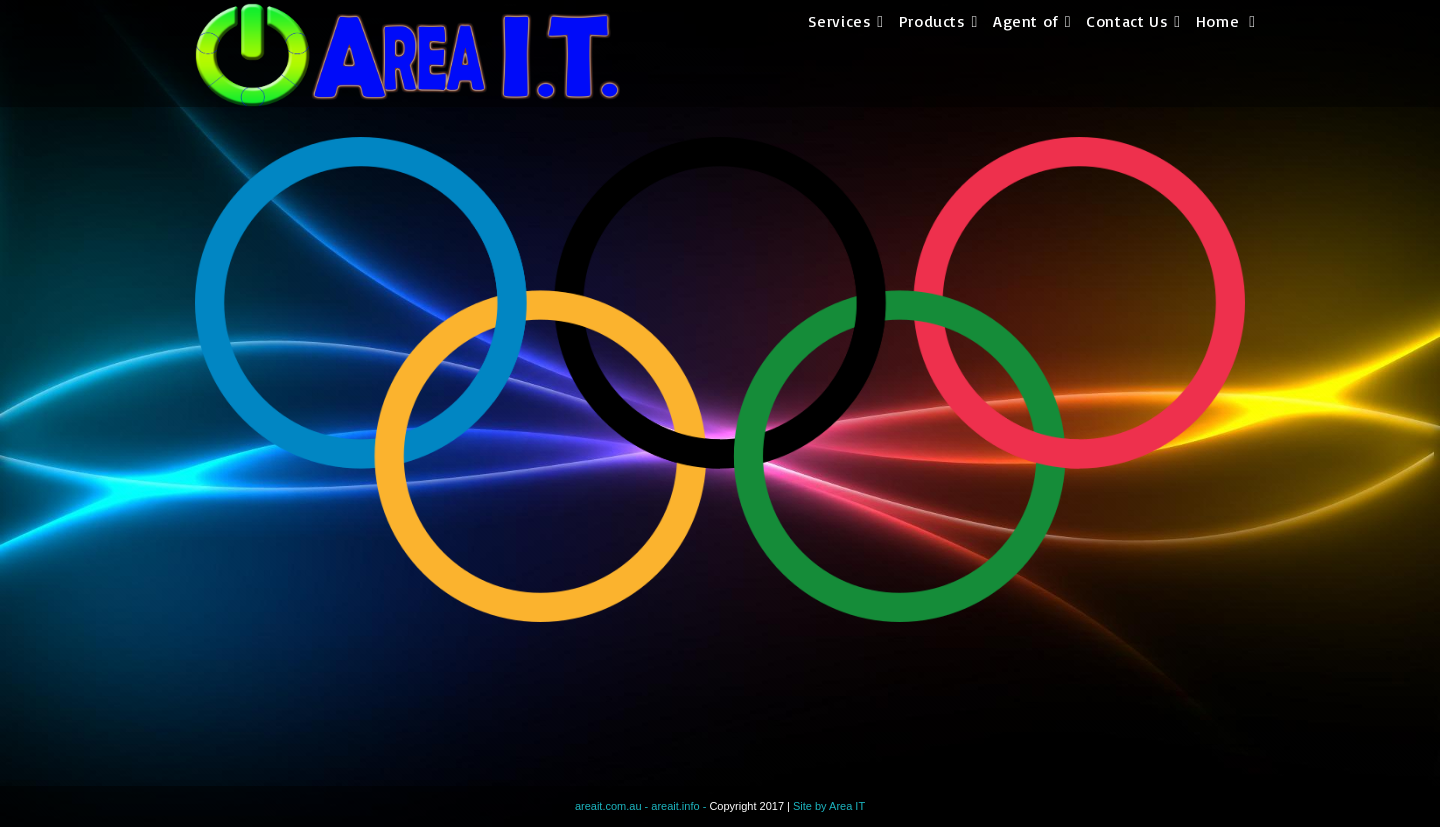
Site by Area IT (829, 806)
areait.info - (680, 806)
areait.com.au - (613, 806)
